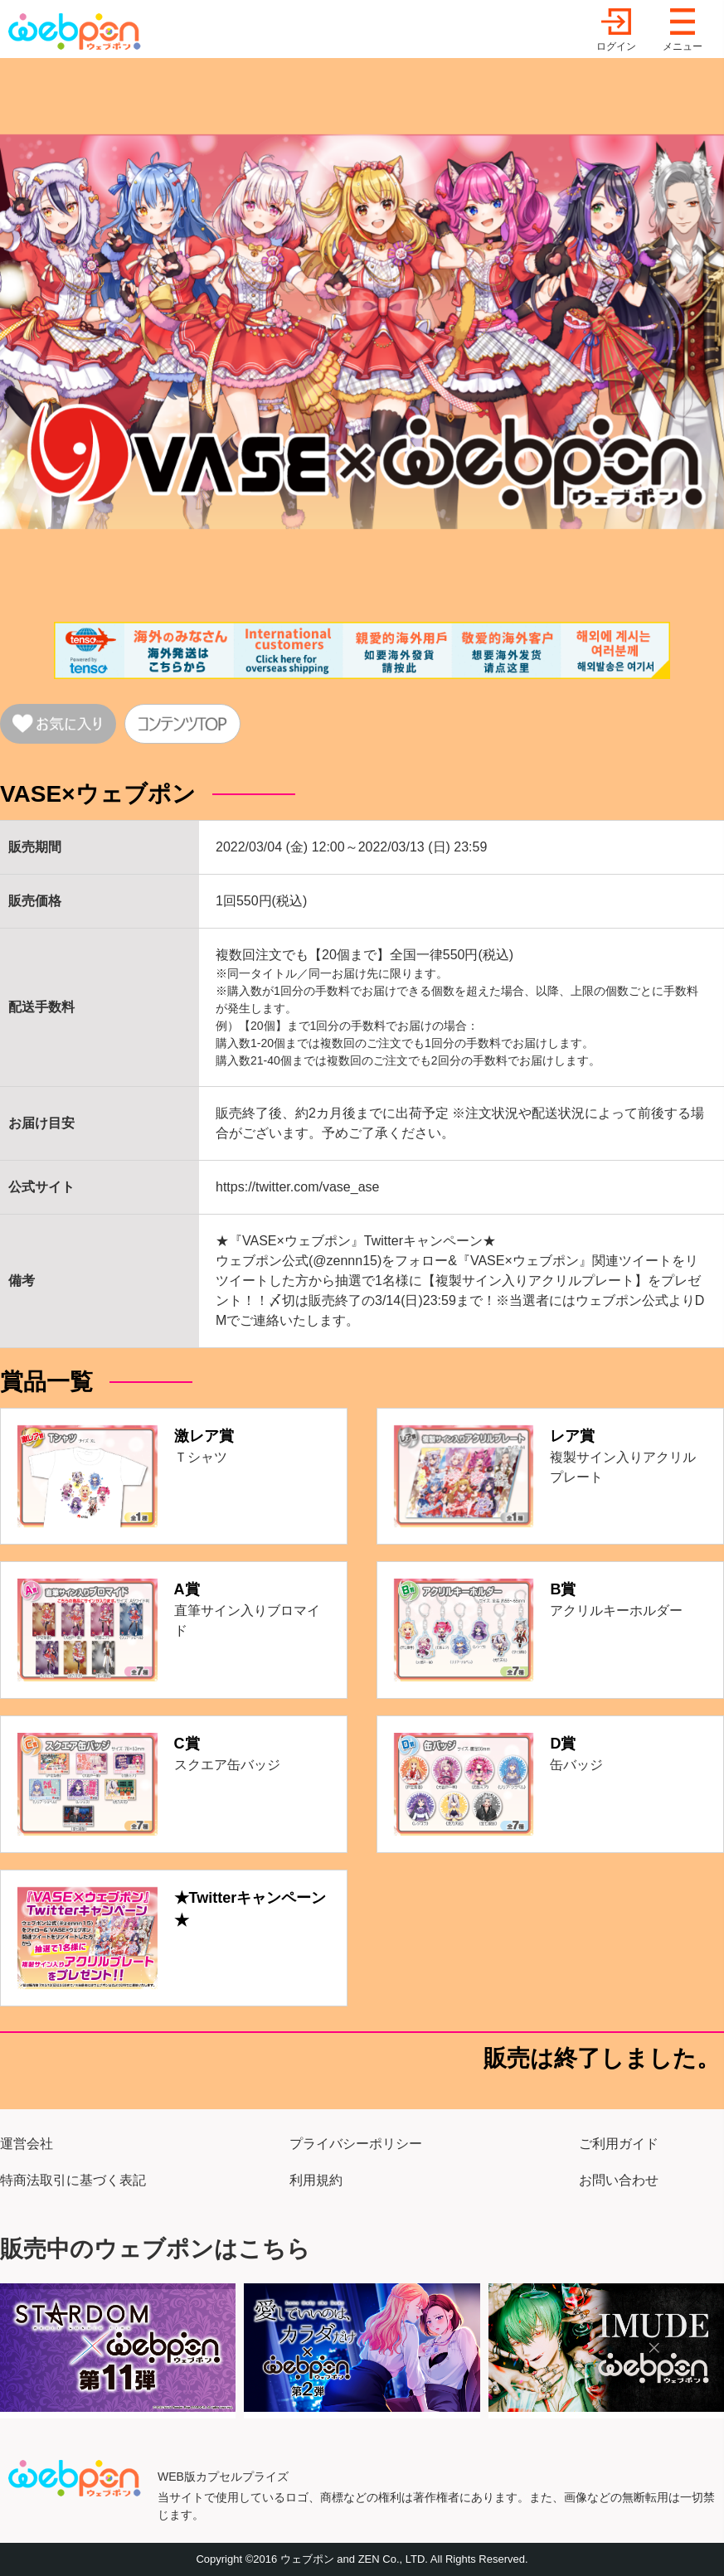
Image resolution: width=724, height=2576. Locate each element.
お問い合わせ (618, 2180)
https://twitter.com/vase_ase (297, 1187)
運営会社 (26, 2144)
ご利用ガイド (618, 2144)
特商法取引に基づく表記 (73, 2180)
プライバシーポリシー (355, 2144)
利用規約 (316, 2180)
